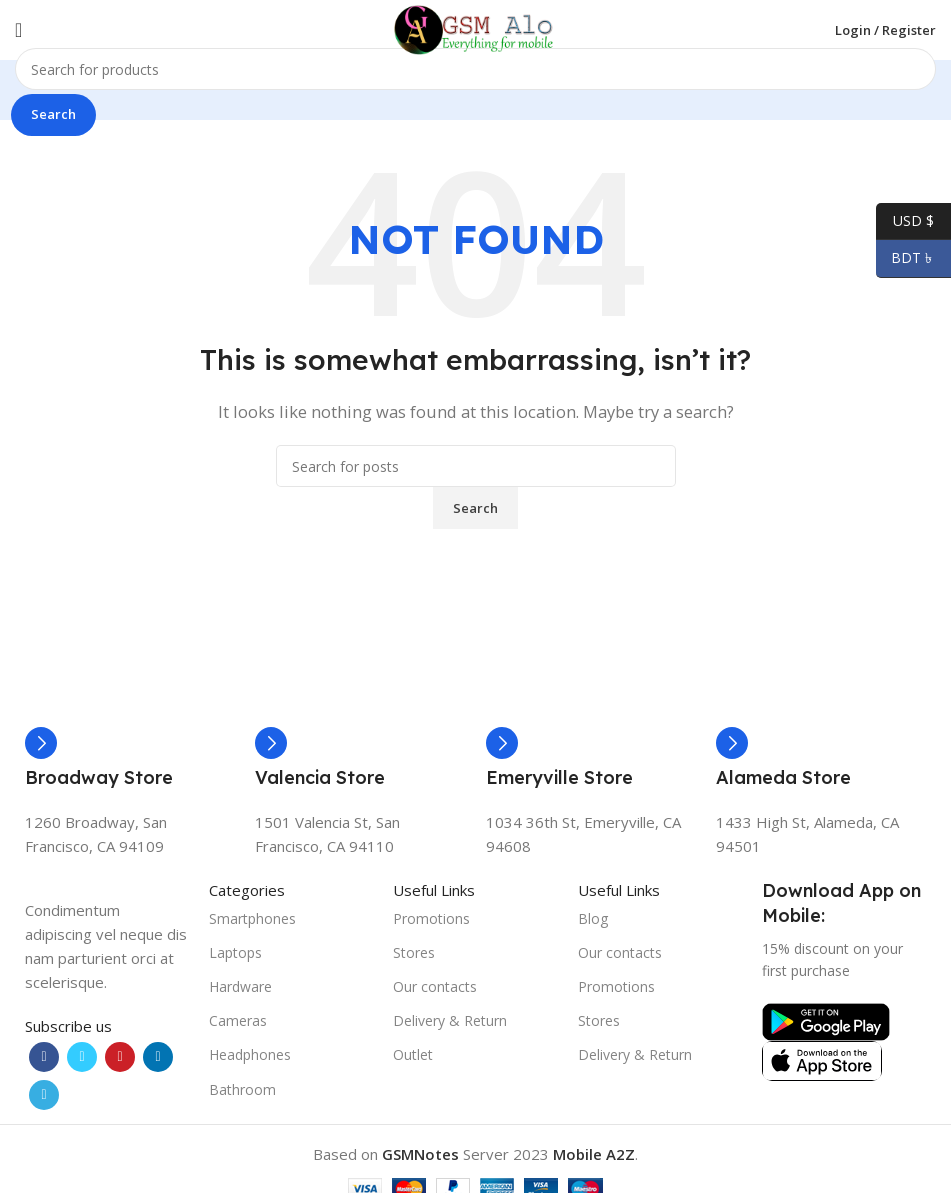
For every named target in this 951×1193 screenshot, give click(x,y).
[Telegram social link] (44, 1095)
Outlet (413, 1054)
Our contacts (435, 986)
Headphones (250, 1054)
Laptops (235, 952)
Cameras (238, 1020)
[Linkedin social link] (158, 1057)
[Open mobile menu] (18, 30)
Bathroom (242, 1089)
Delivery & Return (450, 1020)
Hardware (240, 986)
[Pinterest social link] (120, 1057)
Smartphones (252, 918)
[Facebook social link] (44, 1057)
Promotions (431, 918)
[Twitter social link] (82, 1057)
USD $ (905, 221)
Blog (593, 918)
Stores (414, 952)
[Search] (475, 69)
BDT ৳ (906, 258)
